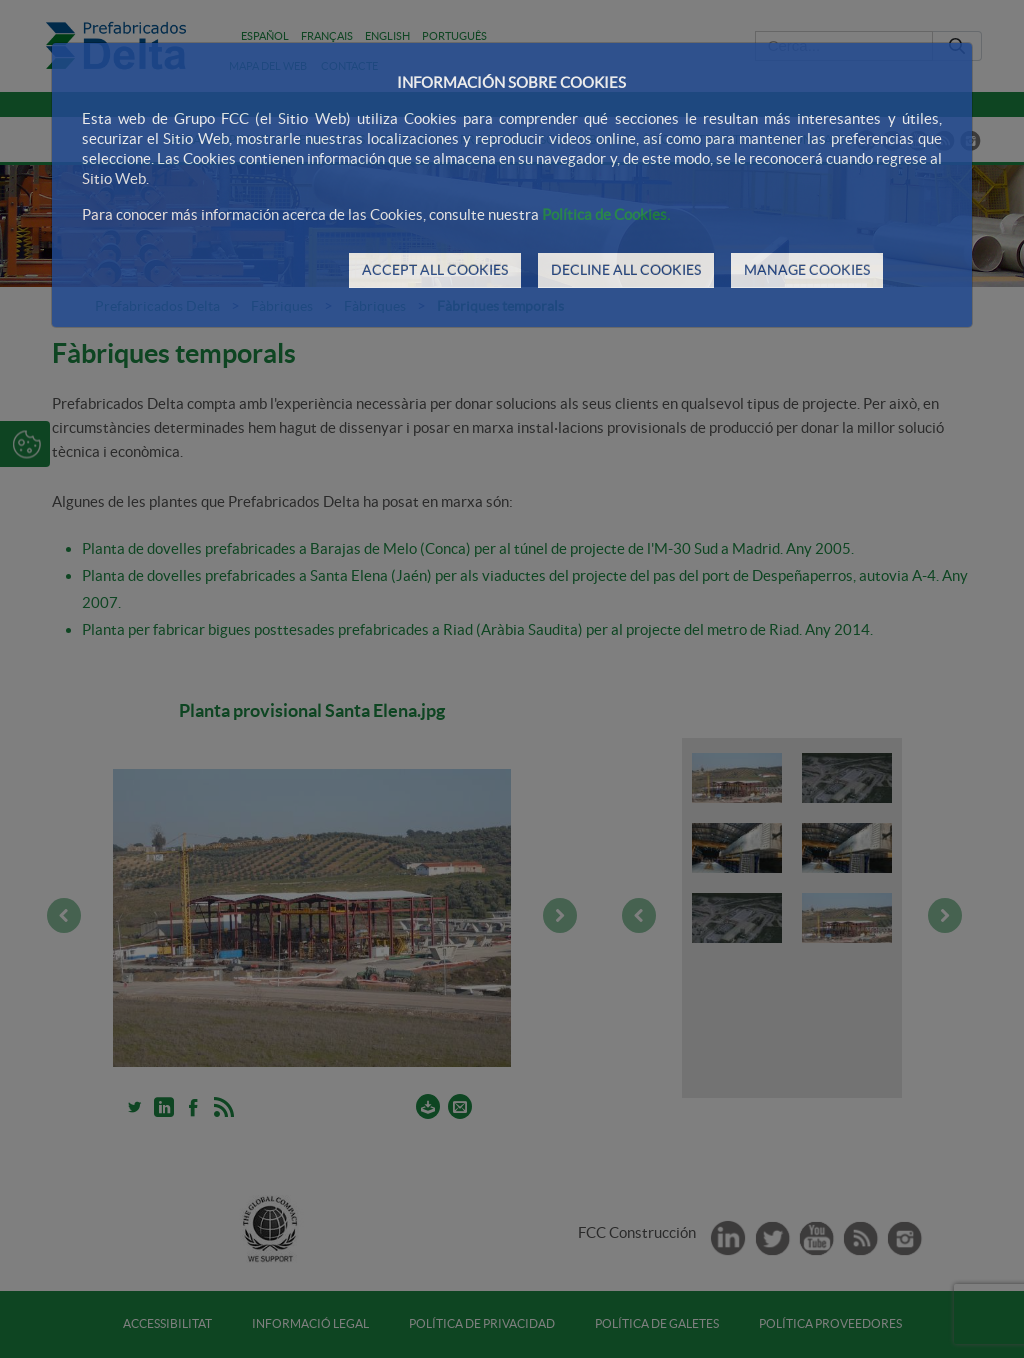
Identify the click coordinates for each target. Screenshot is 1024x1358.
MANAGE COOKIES (807, 270)
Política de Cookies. (606, 214)
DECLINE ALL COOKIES (626, 270)
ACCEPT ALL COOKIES (435, 270)
